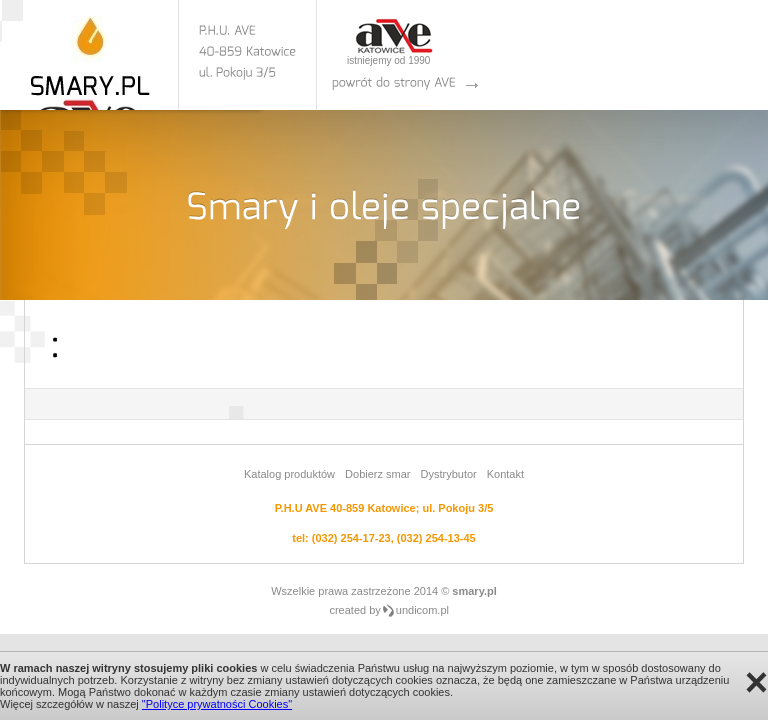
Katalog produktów (289, 474)
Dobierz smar (377, 474)
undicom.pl (422, 610)
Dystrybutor (448, 474)
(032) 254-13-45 (436, 538)
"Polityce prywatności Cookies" (217, 704)
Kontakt (505, 474)
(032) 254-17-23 (351, 538)
